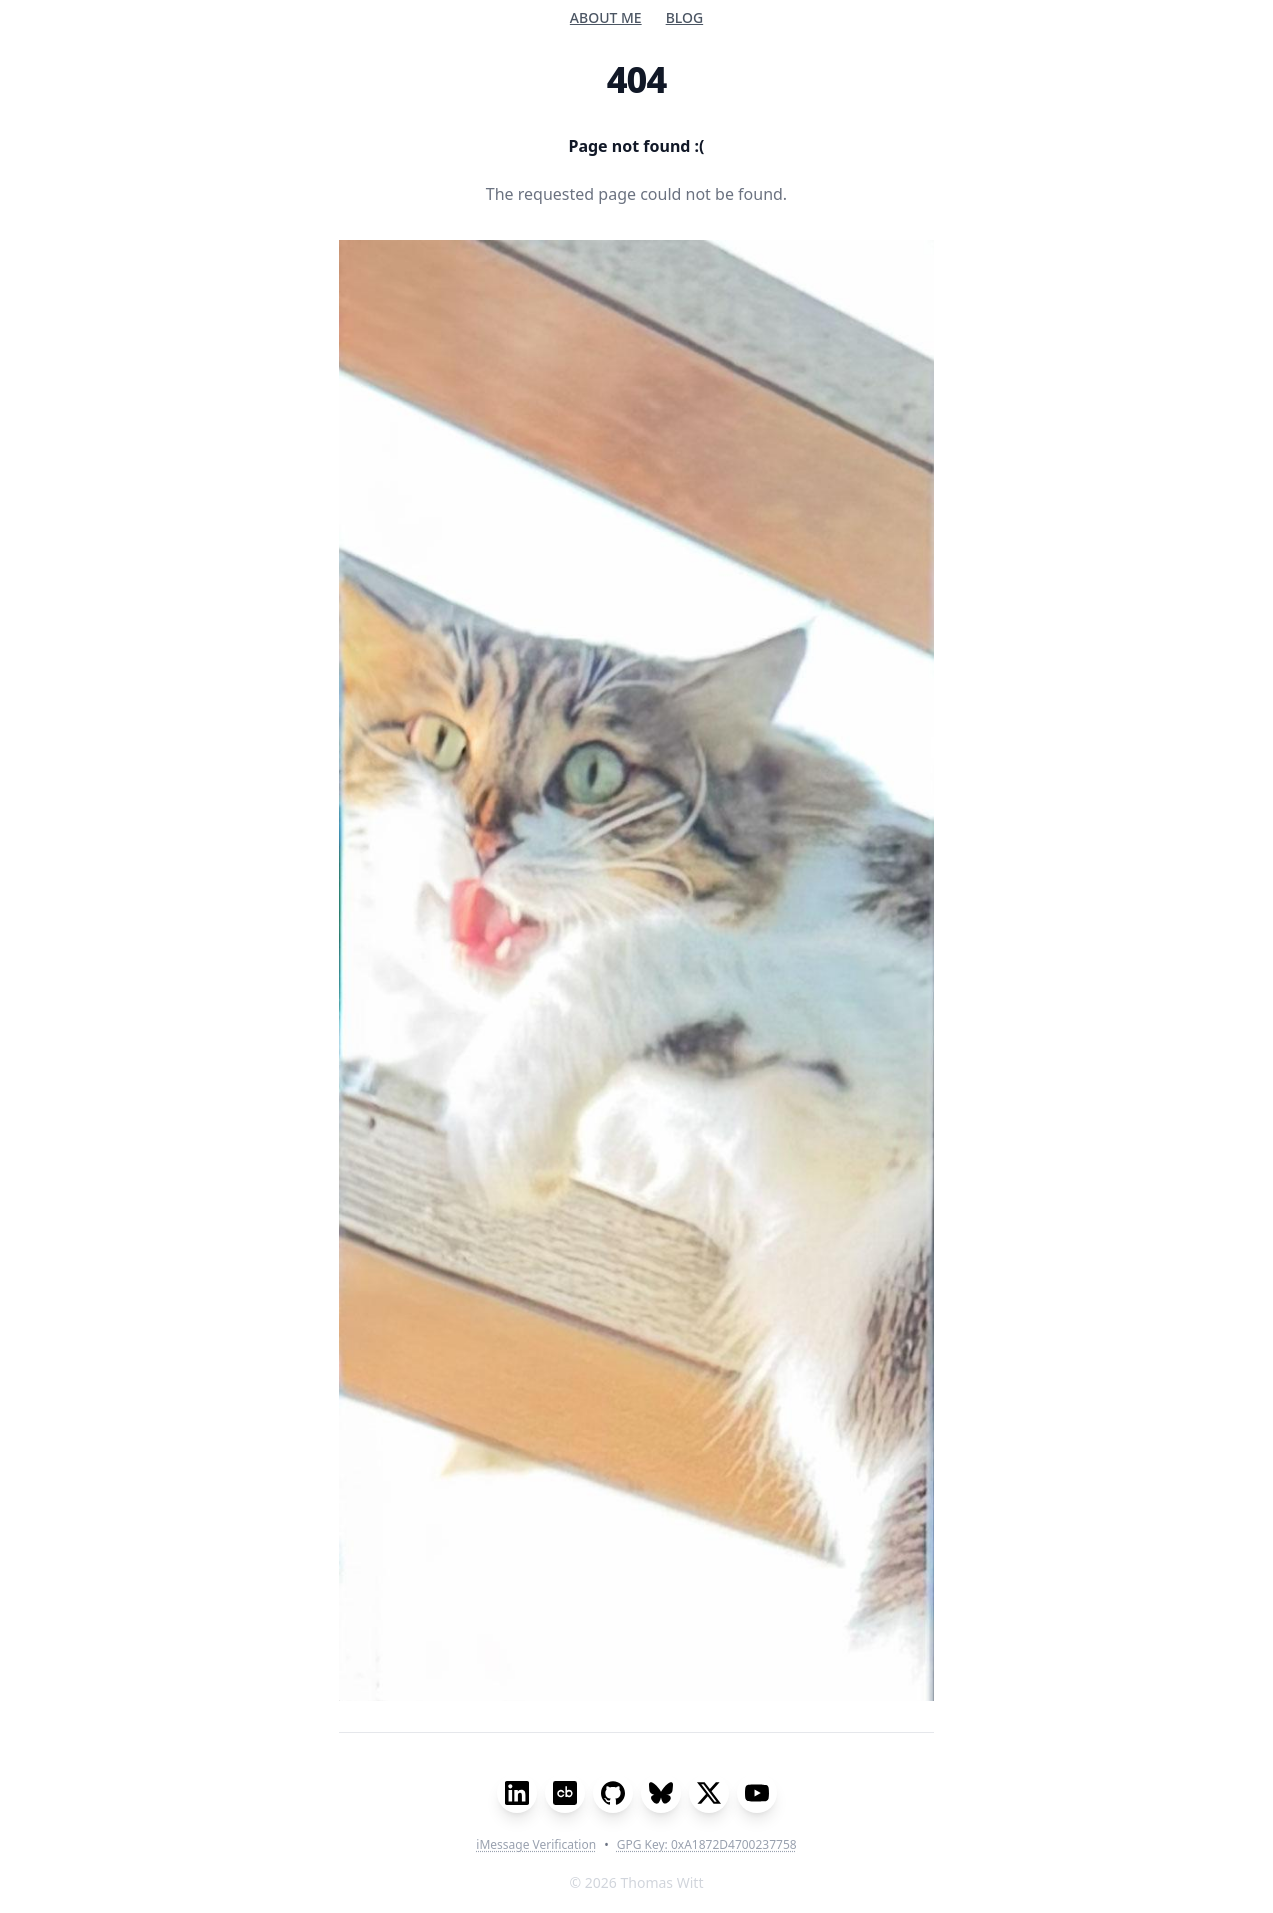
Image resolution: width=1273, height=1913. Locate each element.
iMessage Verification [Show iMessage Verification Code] (536, 1845)
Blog (685, 17)
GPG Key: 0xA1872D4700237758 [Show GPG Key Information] (707, 1845)
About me (606, 17)
